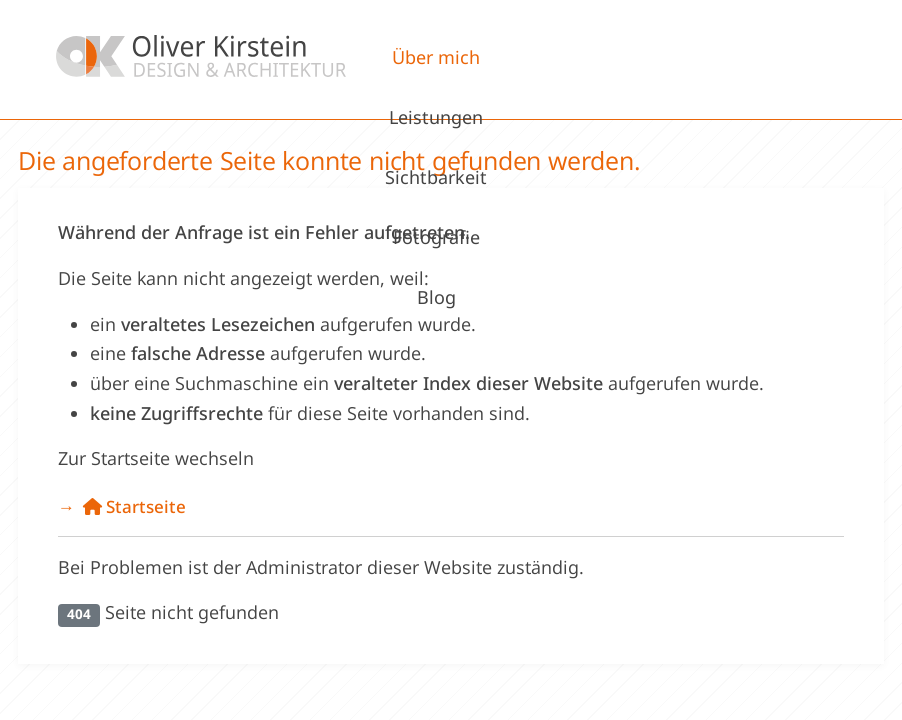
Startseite (134, 506)
